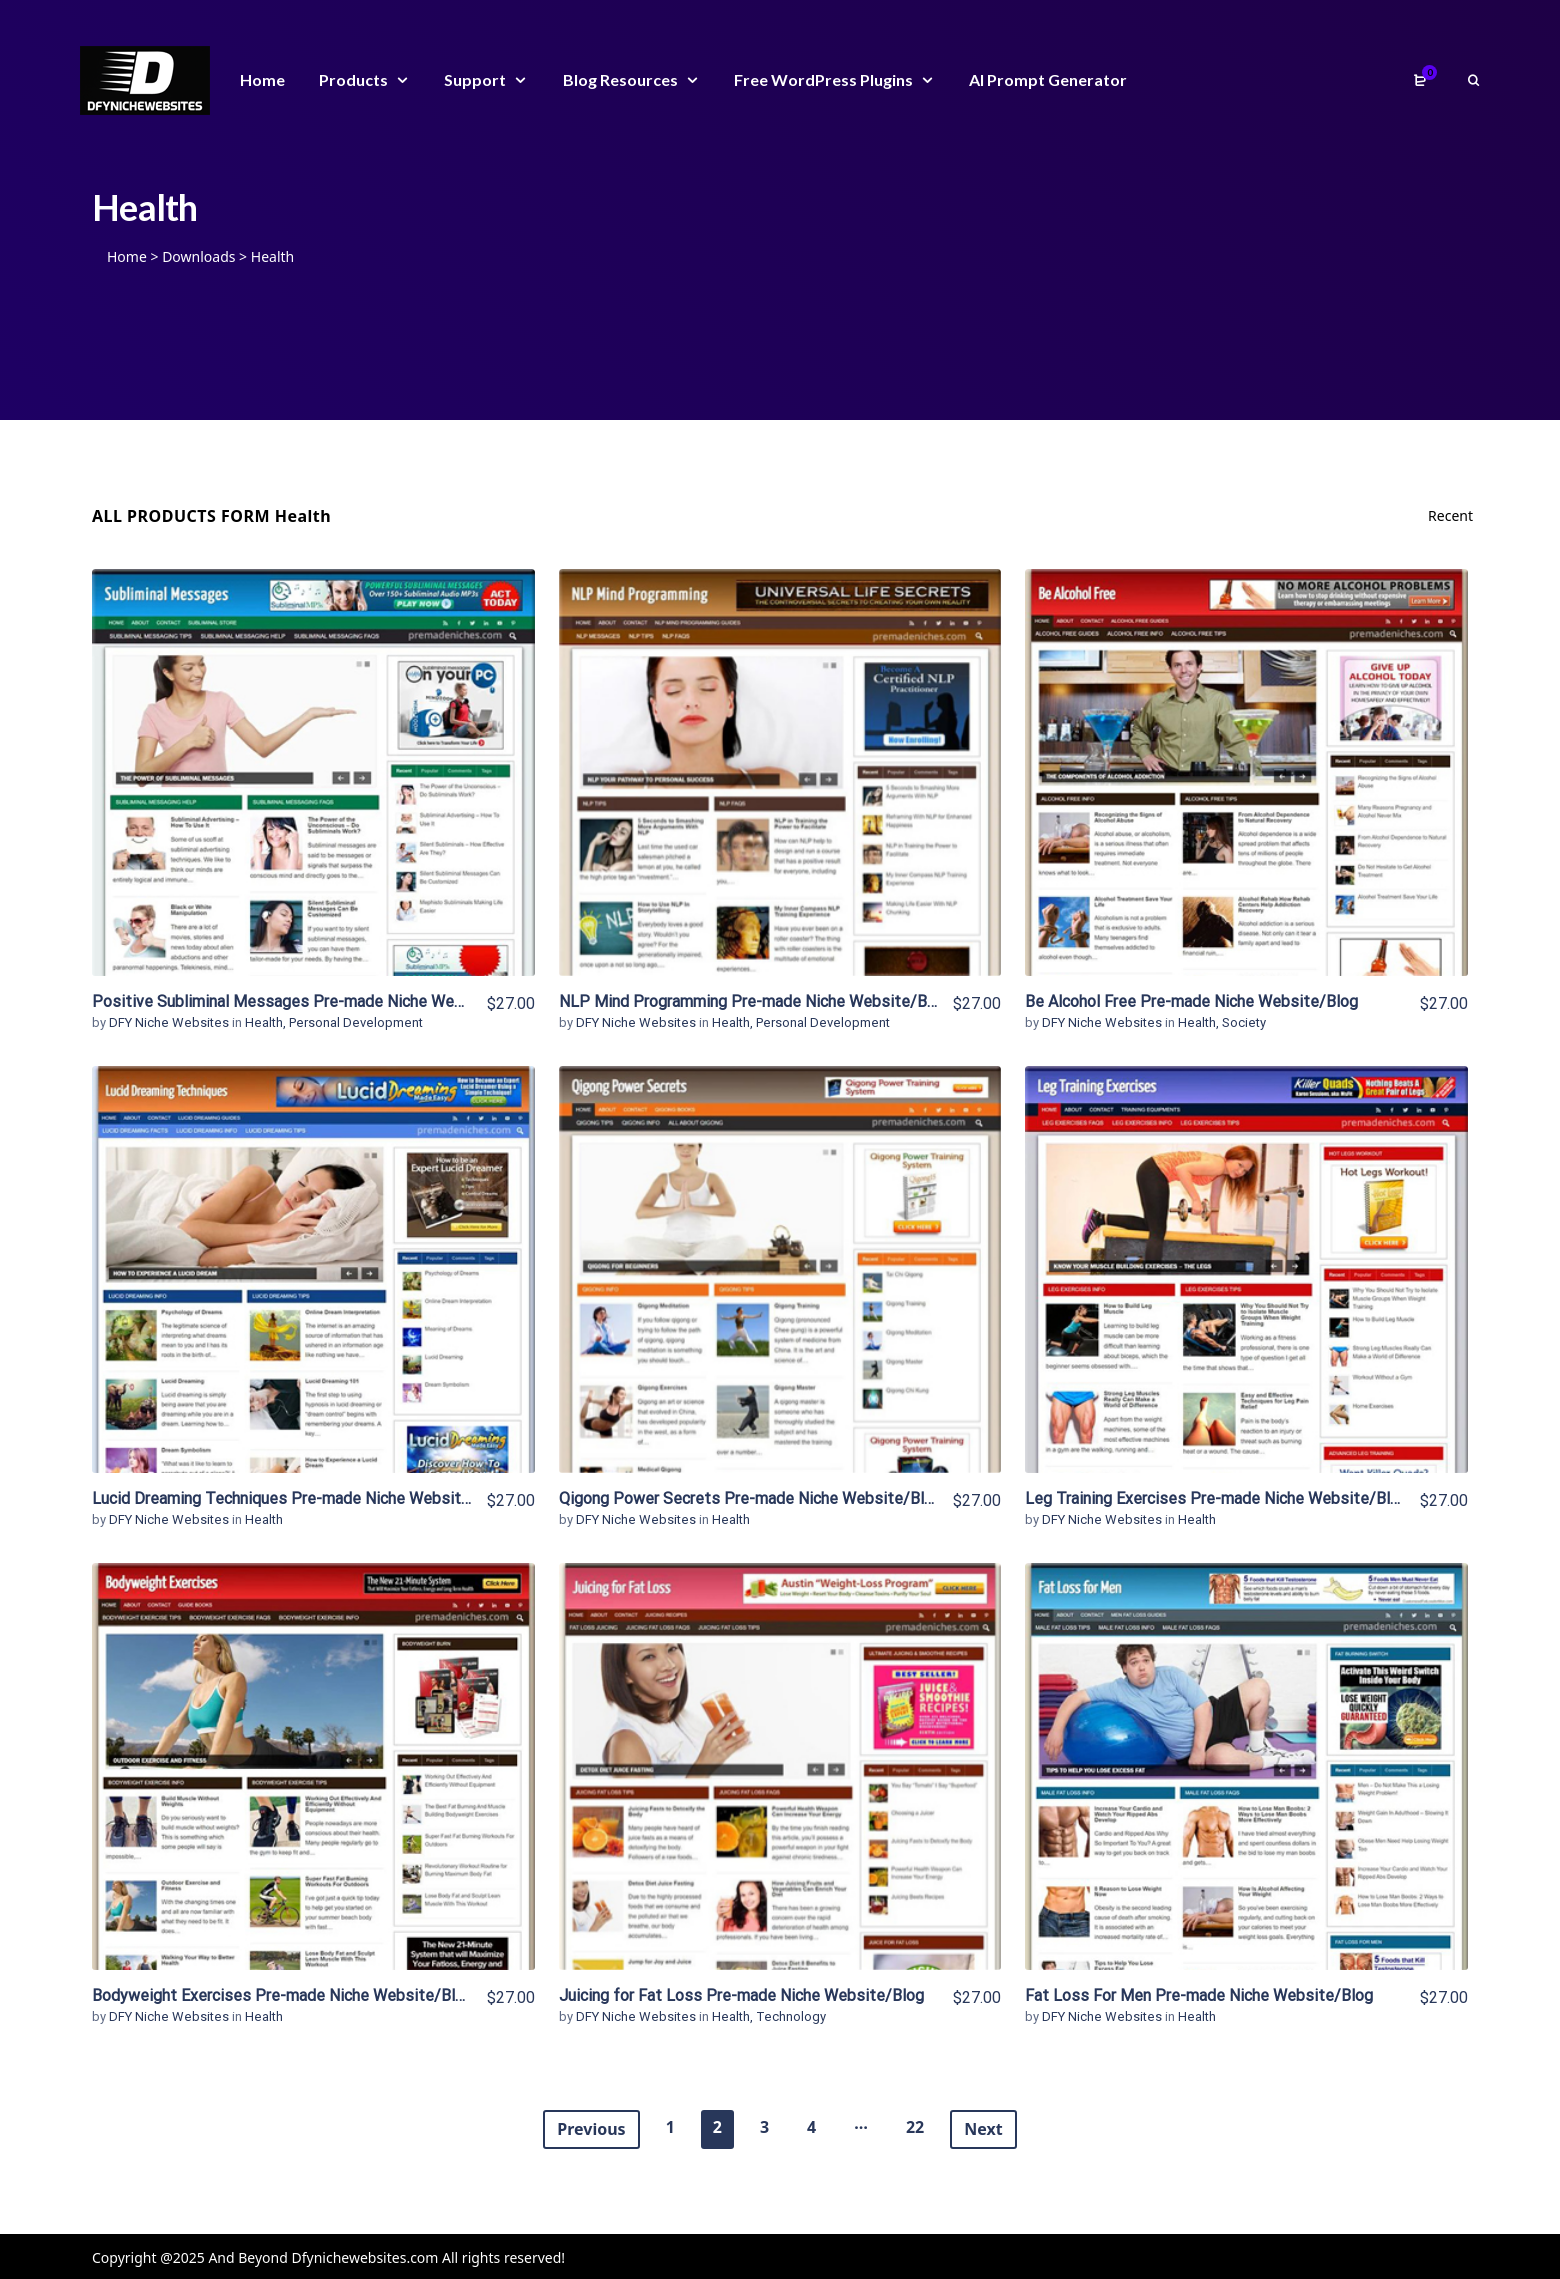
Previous (591, 2129)
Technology (791, 2016)
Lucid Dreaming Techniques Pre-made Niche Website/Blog (300, 1498)
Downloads (198, 256)
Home (127, 256)
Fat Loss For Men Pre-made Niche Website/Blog (1199, 1995)
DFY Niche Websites (170, 1022)
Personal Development (356, 1022)
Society (1244, 1022)
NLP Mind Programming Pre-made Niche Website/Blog (754, 1001)
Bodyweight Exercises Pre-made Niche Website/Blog (282, 1995)
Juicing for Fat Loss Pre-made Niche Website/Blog (741, 1995)
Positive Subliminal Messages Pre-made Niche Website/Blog (311, 1001)
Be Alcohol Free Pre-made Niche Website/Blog (1191, 1001)
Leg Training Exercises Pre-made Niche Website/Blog (1216, 1498)
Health (264, 1022)
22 (915, 2127)
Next (983, 2129)
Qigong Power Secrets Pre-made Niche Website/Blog (750, 1498)
